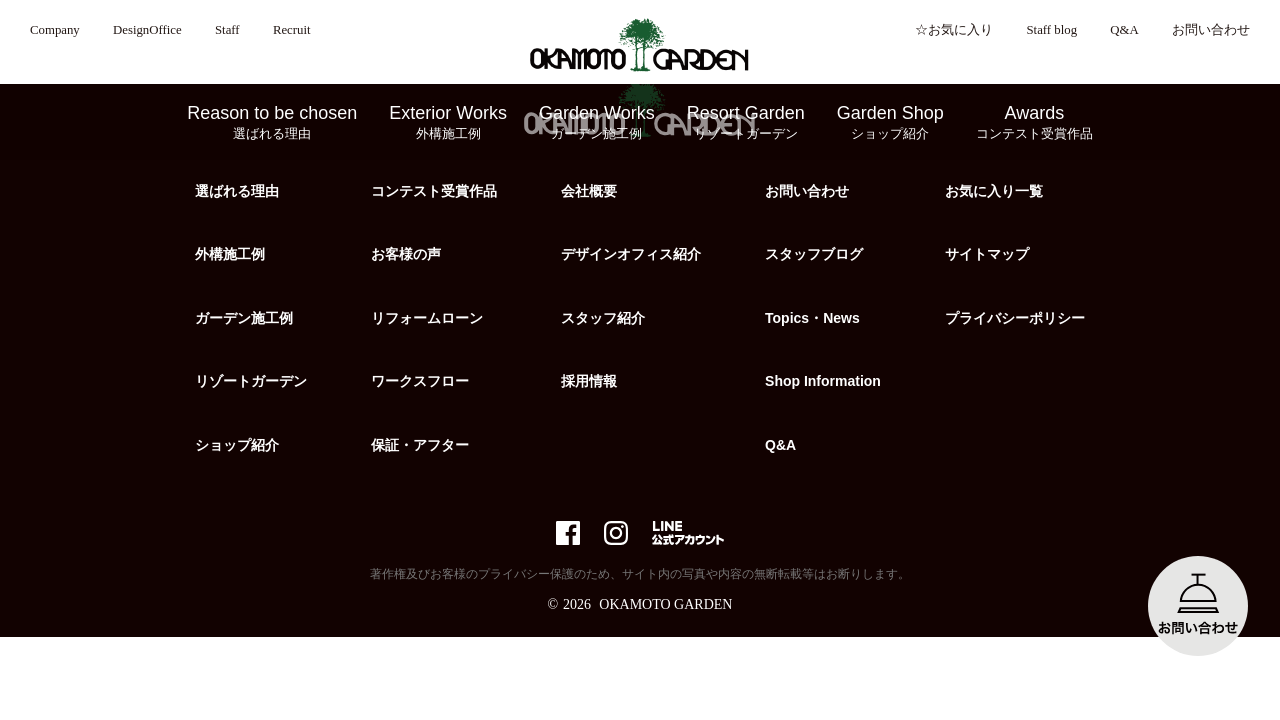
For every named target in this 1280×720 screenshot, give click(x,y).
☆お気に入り (954, 30)
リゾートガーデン (251, 381)
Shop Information (823, 381)
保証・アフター (420, 445)
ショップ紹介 (237, 445)
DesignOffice (147, 30)
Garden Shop (890, 123)
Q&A (1124, 30)
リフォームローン (427, 318)
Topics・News (812, 318)
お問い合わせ (1211, 30)
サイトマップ (987, 254)
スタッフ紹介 (603, 318)
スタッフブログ (814, 254)
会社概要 (589, 191)
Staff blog (1051, 30)
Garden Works (597, 123)
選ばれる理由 (237, 191)
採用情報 (589, 381)
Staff (227, 30)
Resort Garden (746, 123)
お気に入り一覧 (994, 191)
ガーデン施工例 (244, 318)
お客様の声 (406, 254)
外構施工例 (230, 254)
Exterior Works (448, 123)
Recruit (292, 30)
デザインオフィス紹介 (631, 254)
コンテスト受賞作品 (434, 191)
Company (55, 30)
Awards (1034, 123)
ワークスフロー (420, 381)
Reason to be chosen (272, 123)
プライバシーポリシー (1015, 318)
